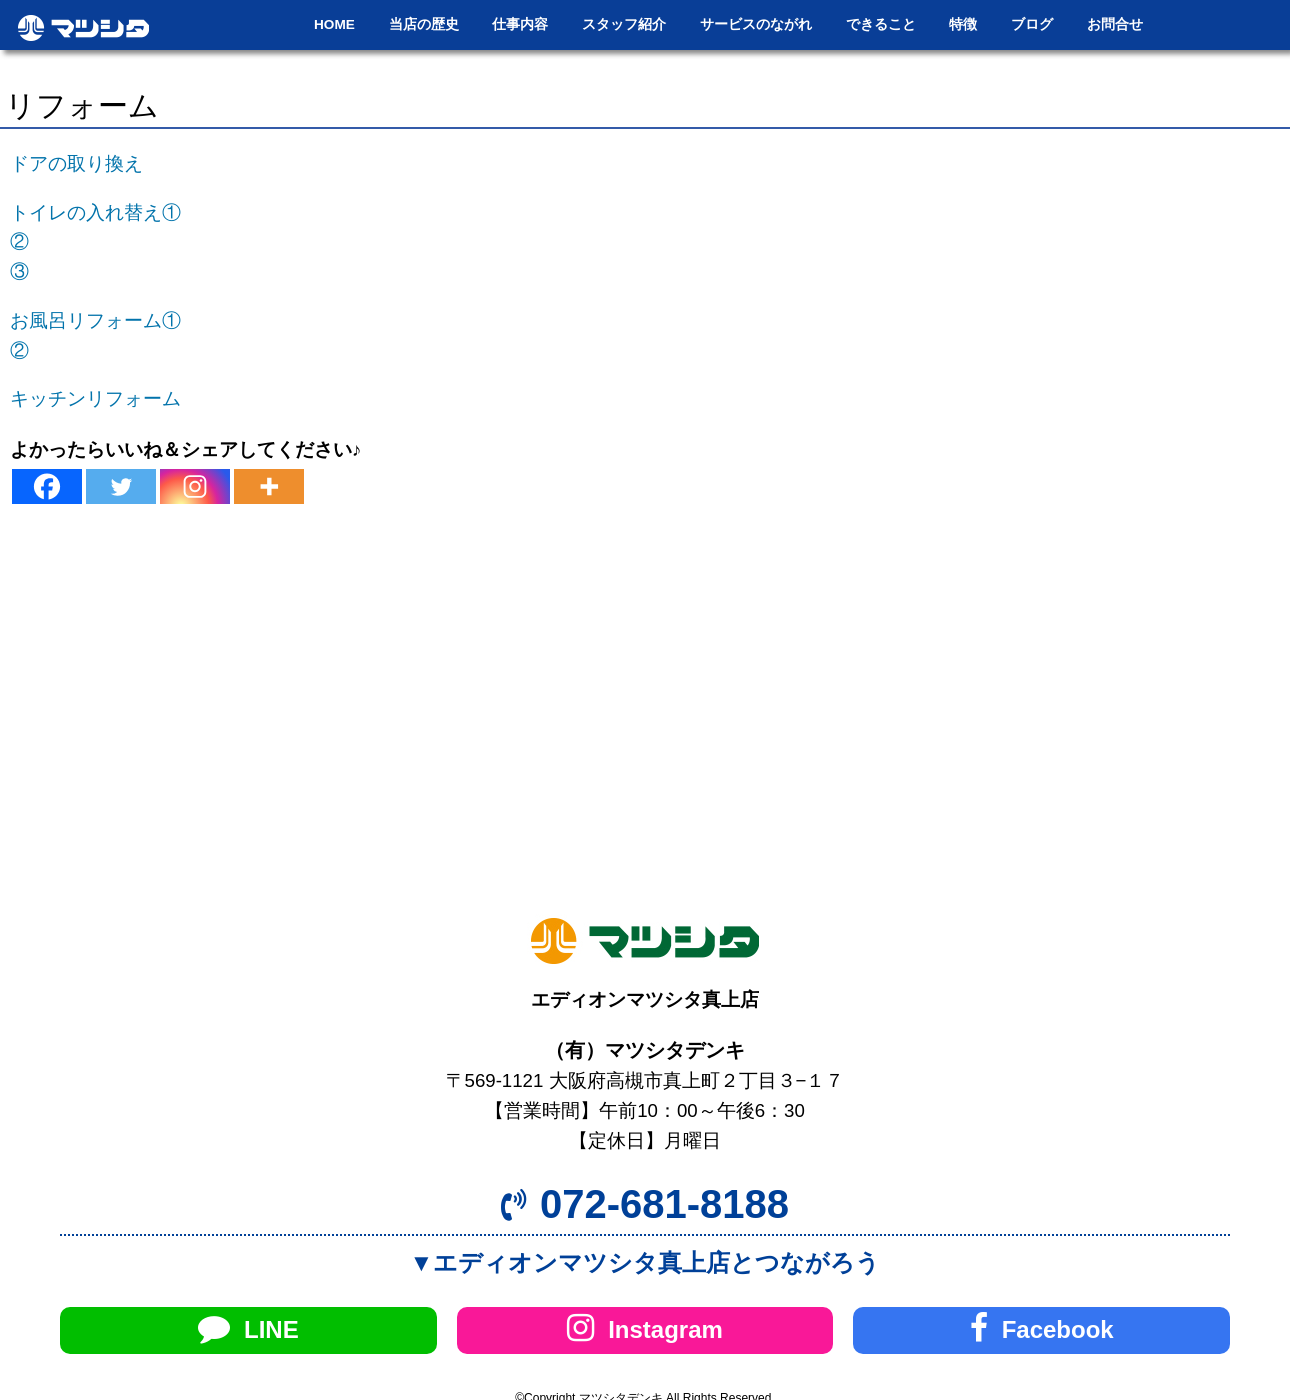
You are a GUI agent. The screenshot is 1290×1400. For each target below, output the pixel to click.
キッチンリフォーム (95, 398)
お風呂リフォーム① (95, 320)
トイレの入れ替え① (95, 212)
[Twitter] (121, 486)
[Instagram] (195, 486)
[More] (269, 486)
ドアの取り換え (76, 163)
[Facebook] (47, 486)
